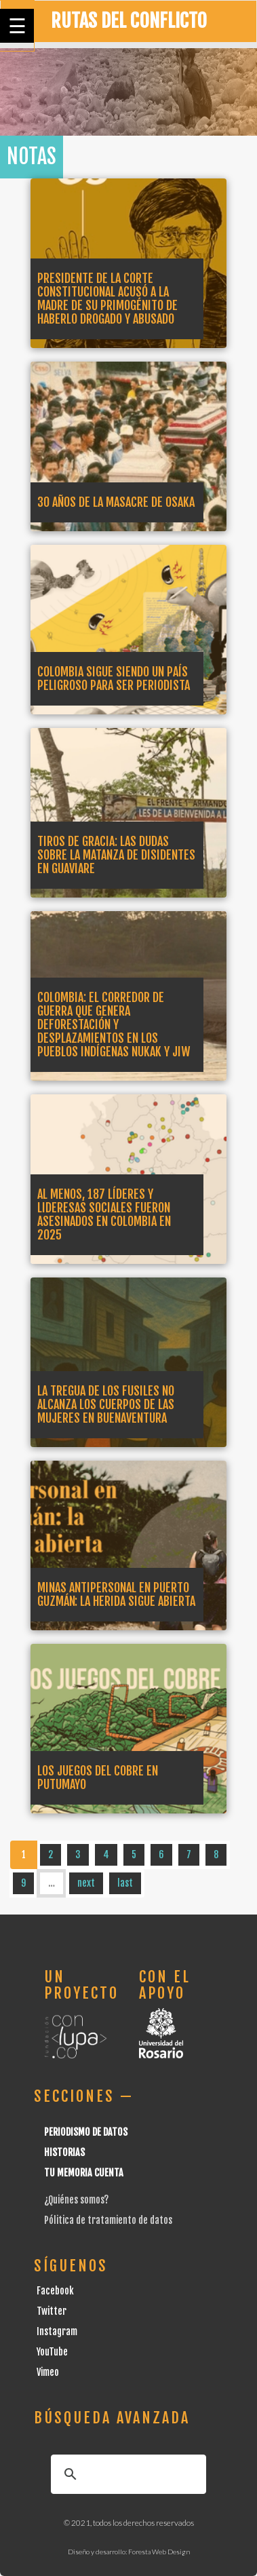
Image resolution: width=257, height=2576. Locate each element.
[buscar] (126, 2474)
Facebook (55, 2290)
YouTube (52, 2352)
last (125, 1883)
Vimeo (48, 2372)
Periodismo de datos (85, 2132)
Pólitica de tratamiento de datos (108, 2220)
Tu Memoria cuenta (83, 2172)
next (86, 1883)
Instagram (57, 2331)
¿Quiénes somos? (76, 2200)
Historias (64, 2152)
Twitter (51, 2311)
